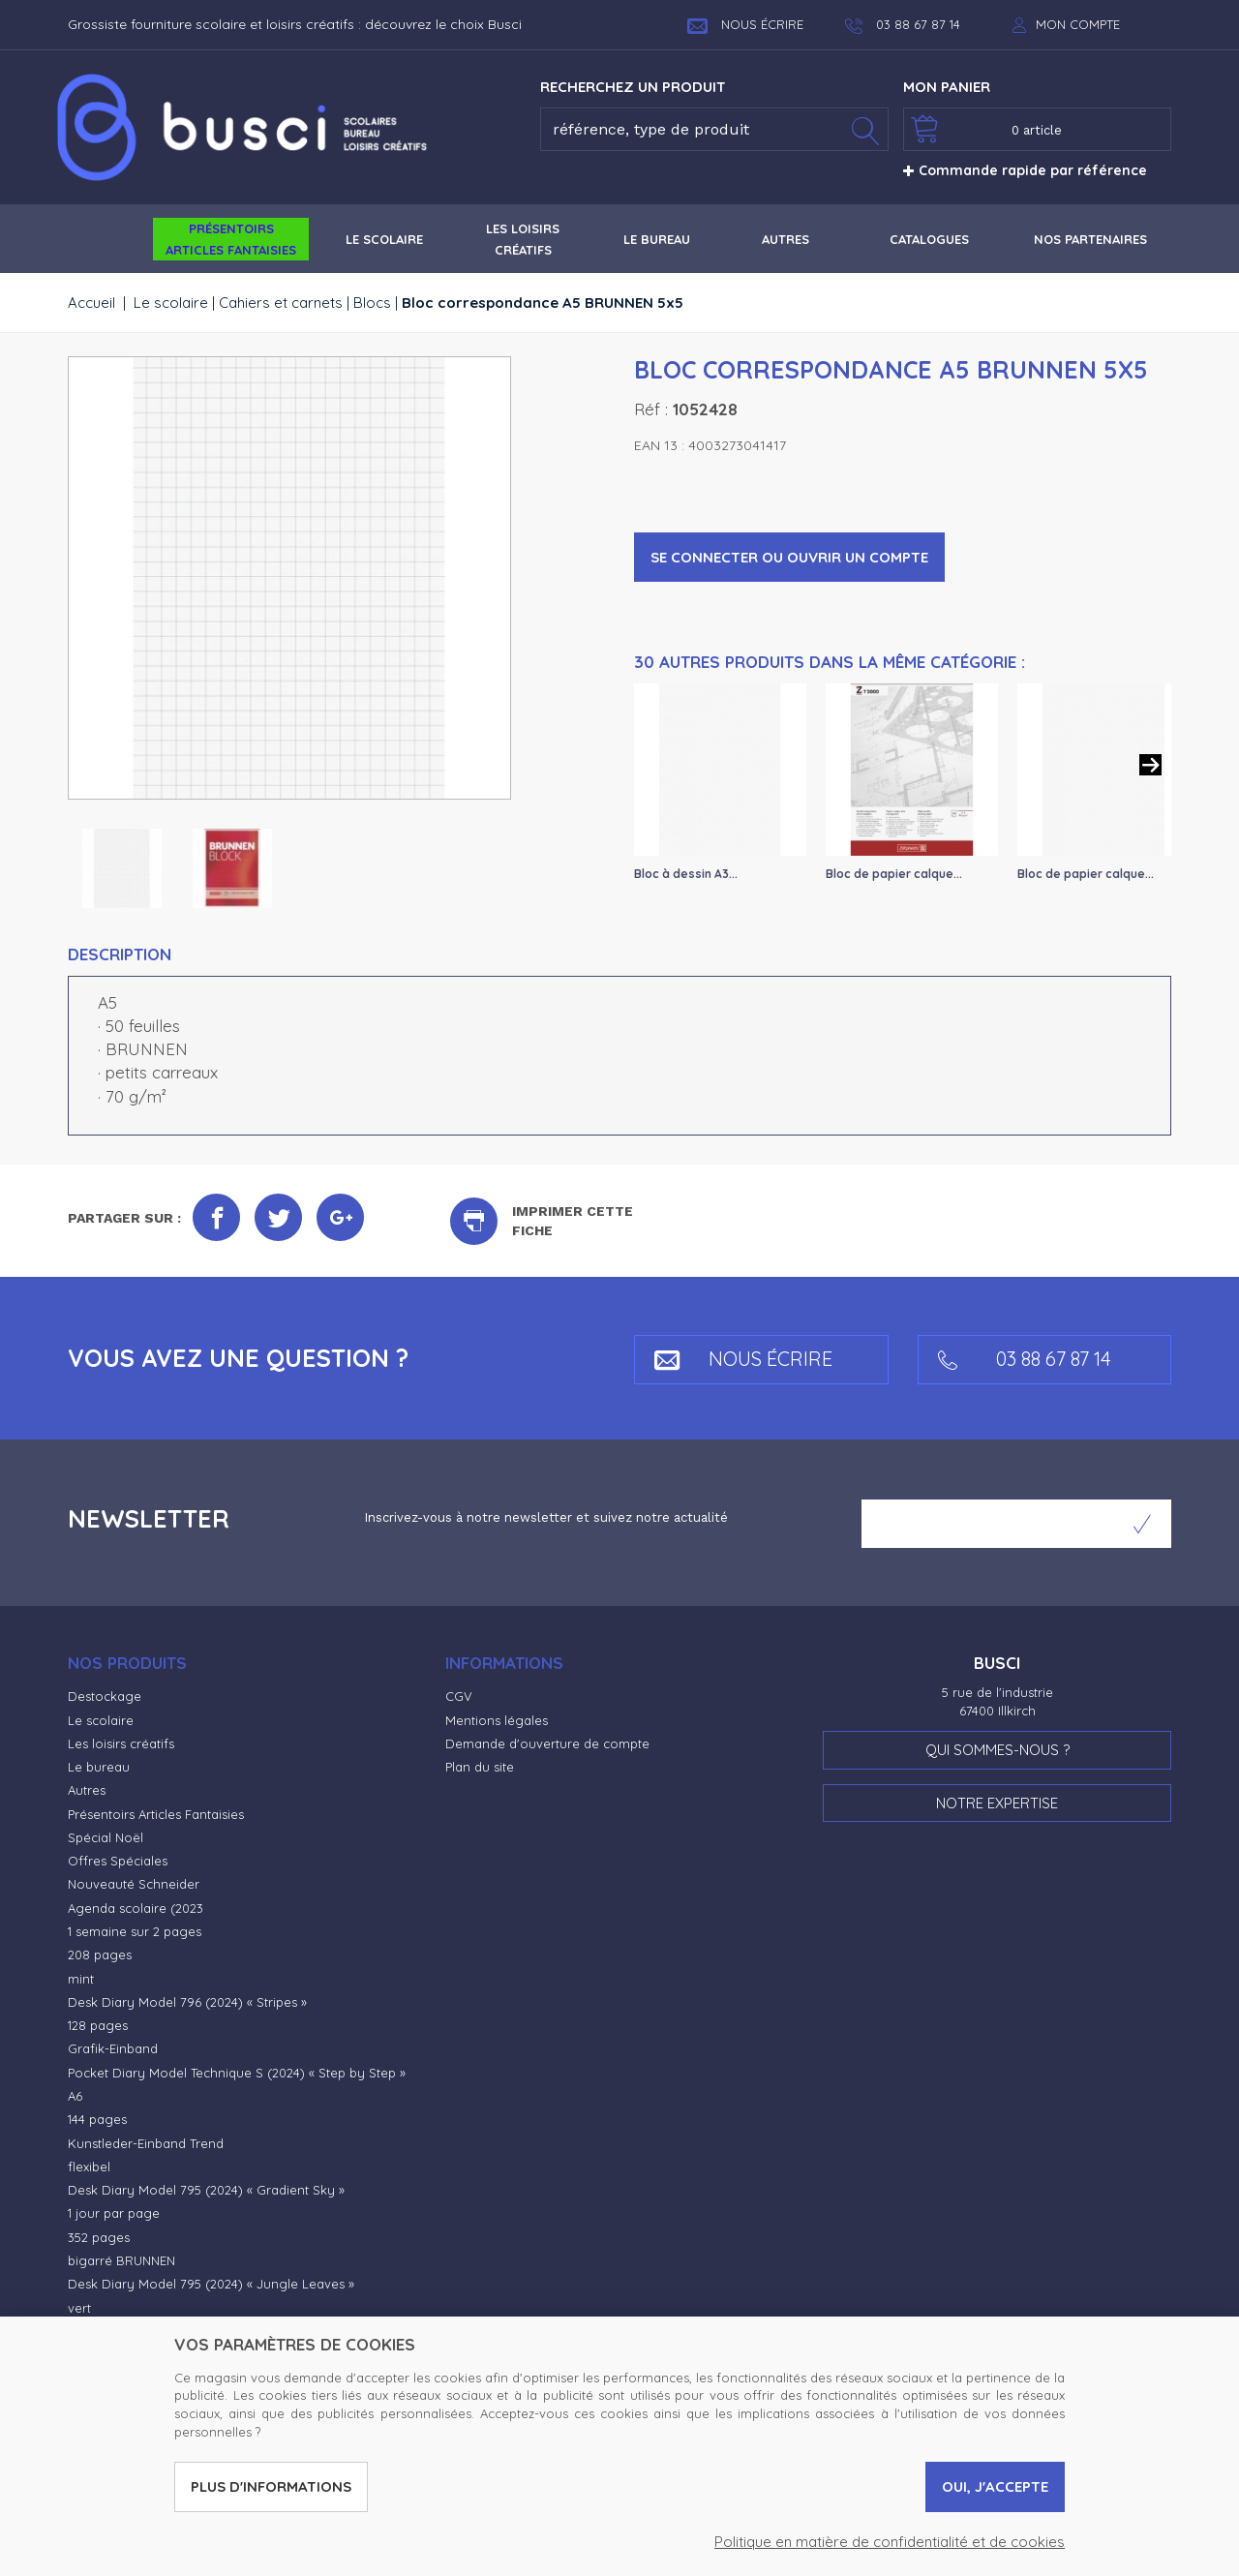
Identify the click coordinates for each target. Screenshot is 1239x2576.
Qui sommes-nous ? (997, 1750)
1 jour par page (114, 2213)
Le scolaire (171, 302)
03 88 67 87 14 (1024, 1359)
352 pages (99, 2237)
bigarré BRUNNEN (121, 2260)
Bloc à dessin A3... (686, 873)
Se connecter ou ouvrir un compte (789, 557)
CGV (458, 1696)
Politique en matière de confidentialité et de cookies (889, 2541)
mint (81, 1978)
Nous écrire (745, 24)
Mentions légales (496, 1720)
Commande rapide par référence (1025, 170)
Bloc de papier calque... (894, 873)
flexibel (89, 2166)
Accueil (91, 302)
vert (79, 2308)
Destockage (104, 1696)
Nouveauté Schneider (133, 1884)
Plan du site (479, 1766)
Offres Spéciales (117, 1860)
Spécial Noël (105, 1837)
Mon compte (1078, 24)
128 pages (98, 2025)
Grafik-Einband (113, 2048)
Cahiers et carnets (281, 302)
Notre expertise (997, 1803)
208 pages (100, 1954)
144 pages (97, 2119)
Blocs (372, 302)
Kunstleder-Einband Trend (146, 2143)
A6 (75, 2096)
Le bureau (99, 1766)
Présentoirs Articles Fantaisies (156, 1814)
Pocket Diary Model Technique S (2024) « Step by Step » (237, 2072)
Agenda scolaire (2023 (135, 1908)
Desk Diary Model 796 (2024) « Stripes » (187, 2002)
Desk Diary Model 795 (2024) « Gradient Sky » (206, 2189)
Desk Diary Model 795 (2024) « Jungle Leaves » (211, 2283)
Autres (87, 1790)
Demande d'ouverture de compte (547, 1743)
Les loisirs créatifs (121, 1743)
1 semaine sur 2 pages (134, 1931)
